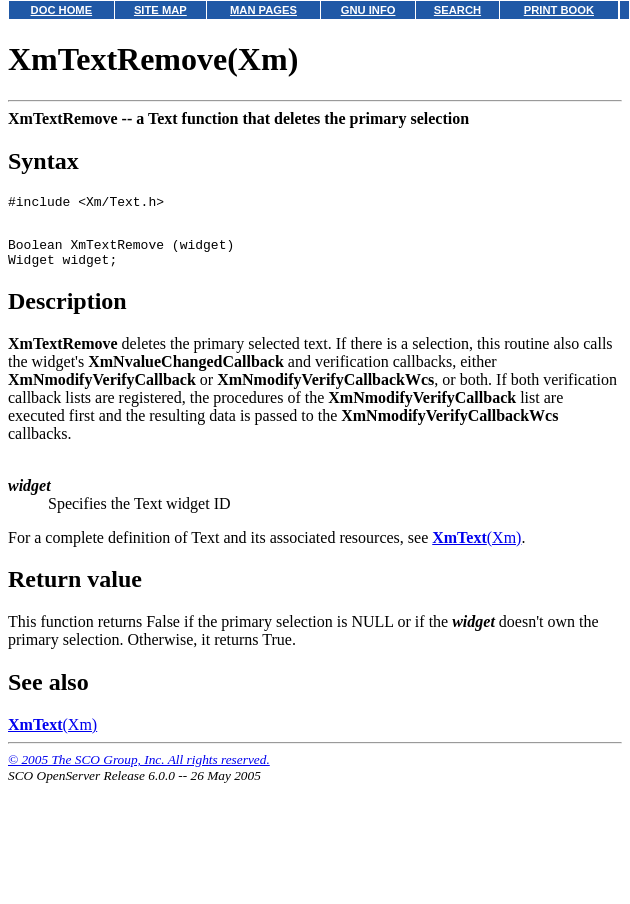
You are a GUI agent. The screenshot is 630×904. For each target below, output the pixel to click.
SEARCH (457, 10)
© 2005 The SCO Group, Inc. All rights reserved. (139, 771)
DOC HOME (62, 10)
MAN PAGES (263, 10)
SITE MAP (160, 10)
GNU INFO (368, 10)
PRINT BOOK (559, 10)
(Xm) (476, 549)
